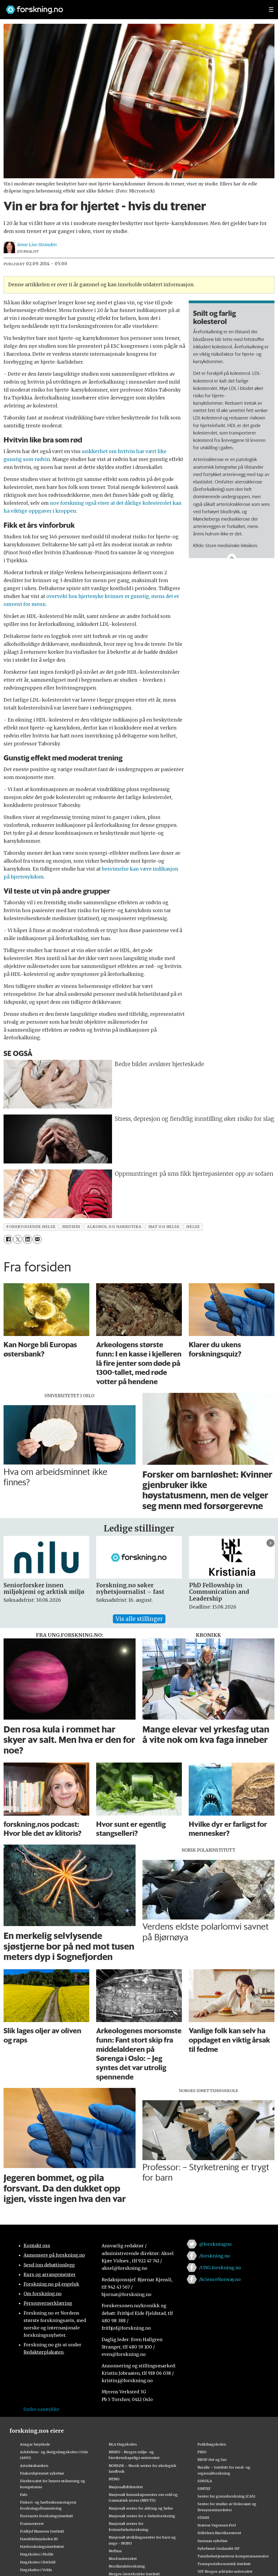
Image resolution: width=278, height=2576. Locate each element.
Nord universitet (123, 2558)
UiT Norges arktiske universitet (225, 2571)
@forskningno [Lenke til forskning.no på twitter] (215, 2244)
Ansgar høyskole (35, 2444)
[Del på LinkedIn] (27, 1239)
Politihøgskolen (211, 2444)
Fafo (23, 2494)
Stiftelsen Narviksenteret (219, 2533)
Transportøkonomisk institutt (224, 2564)
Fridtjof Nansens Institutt (42, 2531)
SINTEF (204, 2488)
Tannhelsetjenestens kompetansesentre (233, 2556)
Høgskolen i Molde (36, 2554)
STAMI (203, 2517)
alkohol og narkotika (114, 1226)
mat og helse (164, 1226)
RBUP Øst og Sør (212, 2459)
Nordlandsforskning (127, 2566)
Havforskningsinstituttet (42, 2546)
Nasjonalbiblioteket (126, 2487)
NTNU (114, 2479)
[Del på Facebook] (8, 1239)
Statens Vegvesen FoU (216, 2525)
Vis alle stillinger (139, 1618)
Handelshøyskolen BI (39, 2539)
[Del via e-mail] (37, 1239)
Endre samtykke (41, 2409)
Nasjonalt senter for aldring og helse (141, 2508)
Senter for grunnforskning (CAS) (226, 2496)
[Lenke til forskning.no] (132, 7)
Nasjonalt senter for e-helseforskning (142, 2516)
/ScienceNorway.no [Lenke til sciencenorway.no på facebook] (220, 2279)
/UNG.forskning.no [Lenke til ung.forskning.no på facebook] (220, 2267)
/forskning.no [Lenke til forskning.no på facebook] (214, 2256)
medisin (71, 1226)
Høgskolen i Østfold (37, 2562)
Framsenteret (32, 2523)
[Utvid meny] (271, 9)
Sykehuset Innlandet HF (218, 2548)
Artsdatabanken (34, 2465)
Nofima (115, 2551)
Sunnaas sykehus (212, 2541)
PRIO (202, 2452)
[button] (270, 1543)
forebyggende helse (30, 1226)
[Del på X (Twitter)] (17, 1239)
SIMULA (204, 2481)
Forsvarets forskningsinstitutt (46, 2516)
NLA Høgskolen (123, 2444)
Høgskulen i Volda (36, 2570)
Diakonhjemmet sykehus (42, 2473)
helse (193, 1226)
